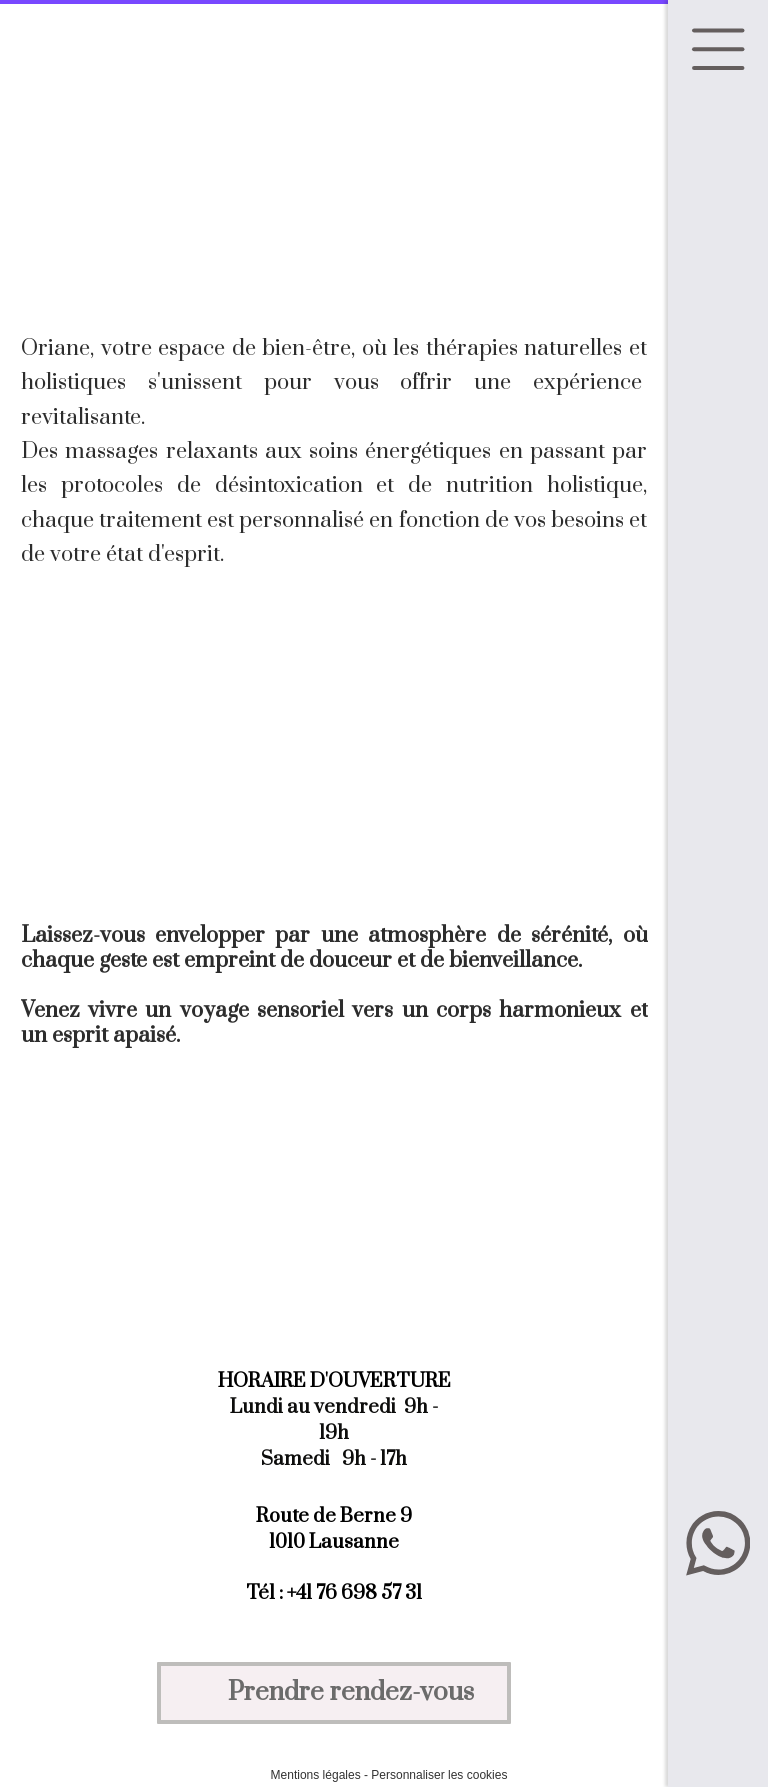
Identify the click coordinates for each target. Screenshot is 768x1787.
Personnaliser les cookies (439, 1775)
